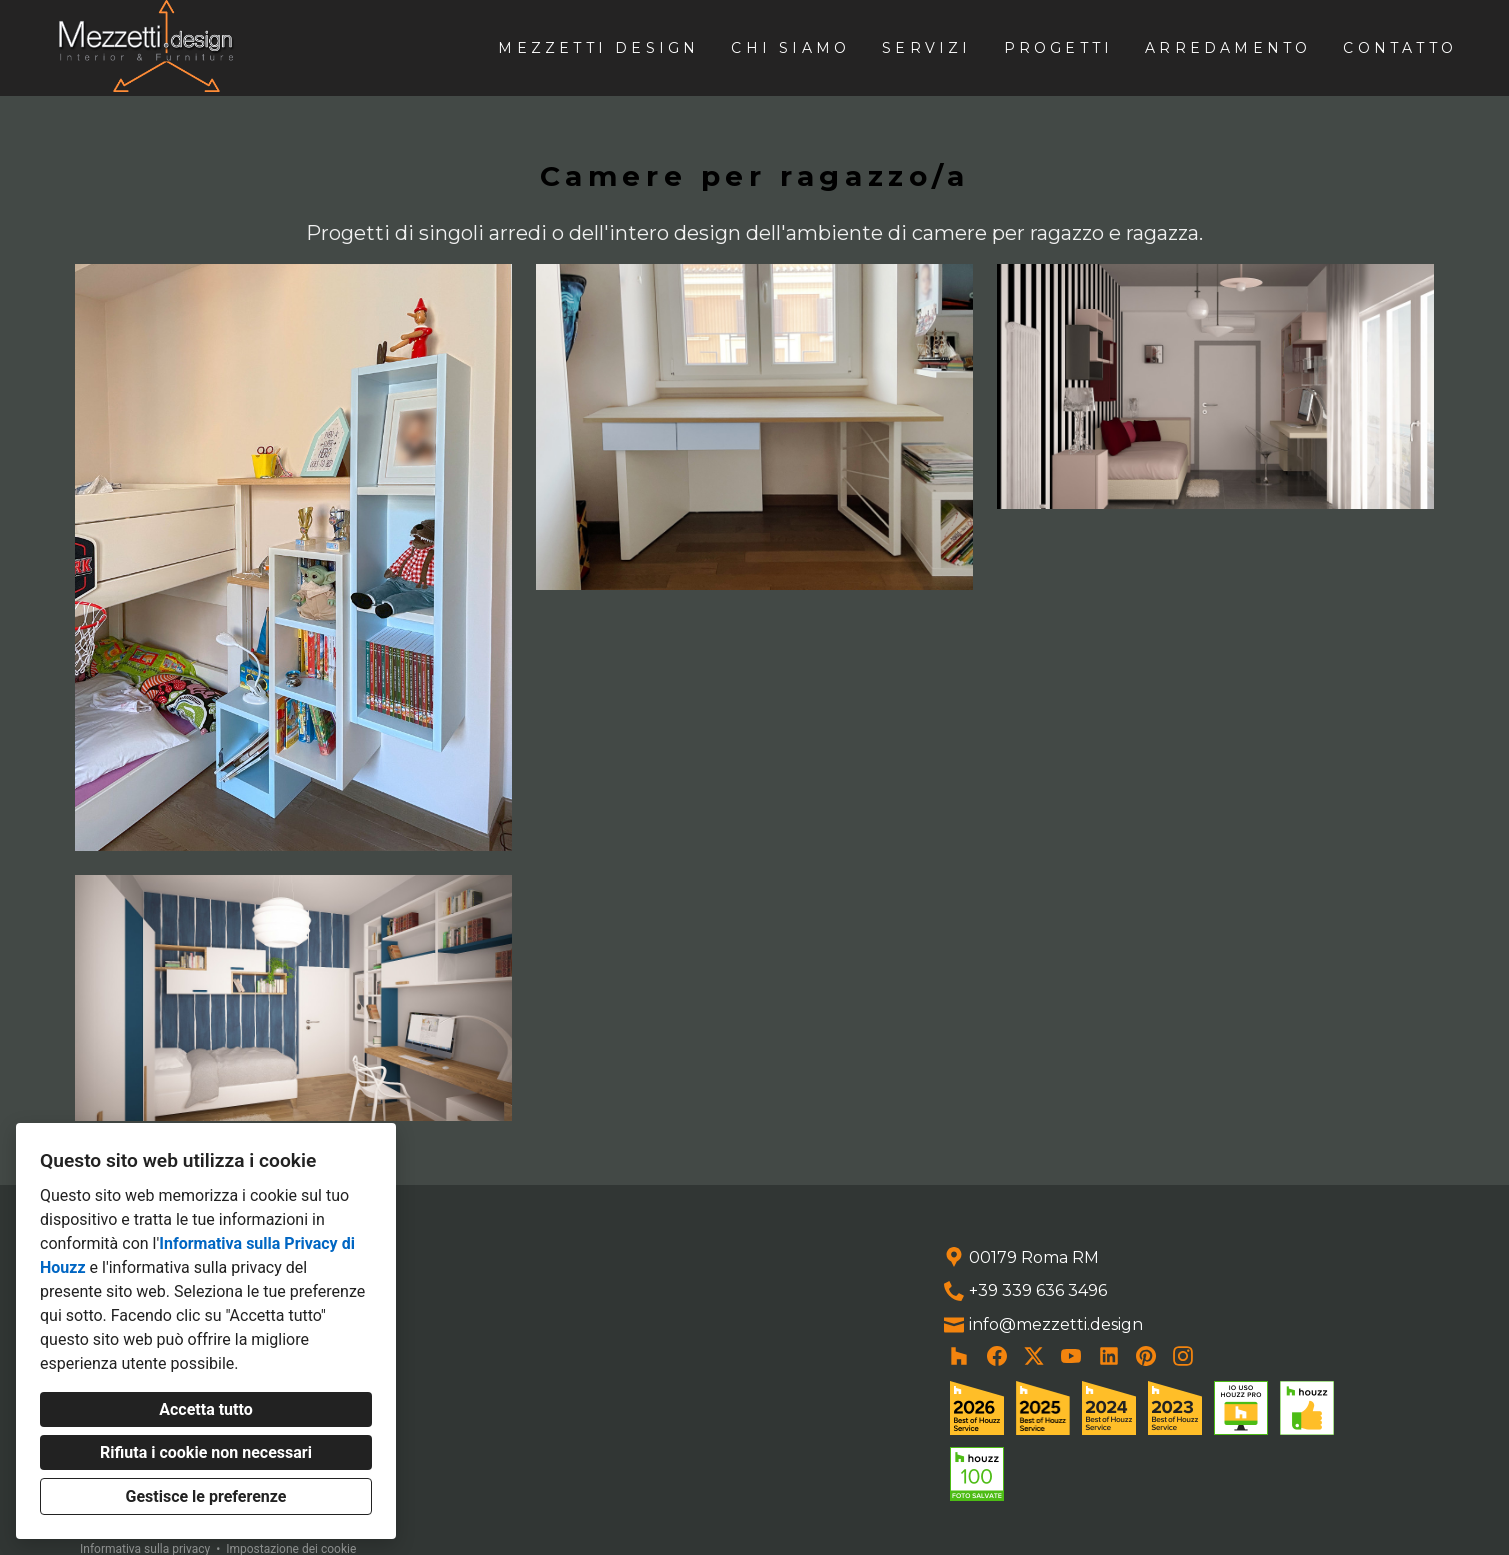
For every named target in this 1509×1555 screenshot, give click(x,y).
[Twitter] (1034, 1356)
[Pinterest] (1146, 1356)
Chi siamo (790, 48)
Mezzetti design (598, 48)
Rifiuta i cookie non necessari (206, 1452)
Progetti (1059, 48)
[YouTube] (1071, 1356)
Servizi (926, 48)
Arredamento (1228, 48)
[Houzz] (959, 1356)
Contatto (1400, 48)
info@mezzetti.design (1056, 1324)
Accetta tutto (205, 1409)
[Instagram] (1183, 1356)
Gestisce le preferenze (206, 1496)
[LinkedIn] (1108, 1356)
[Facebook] (996, 1356)
